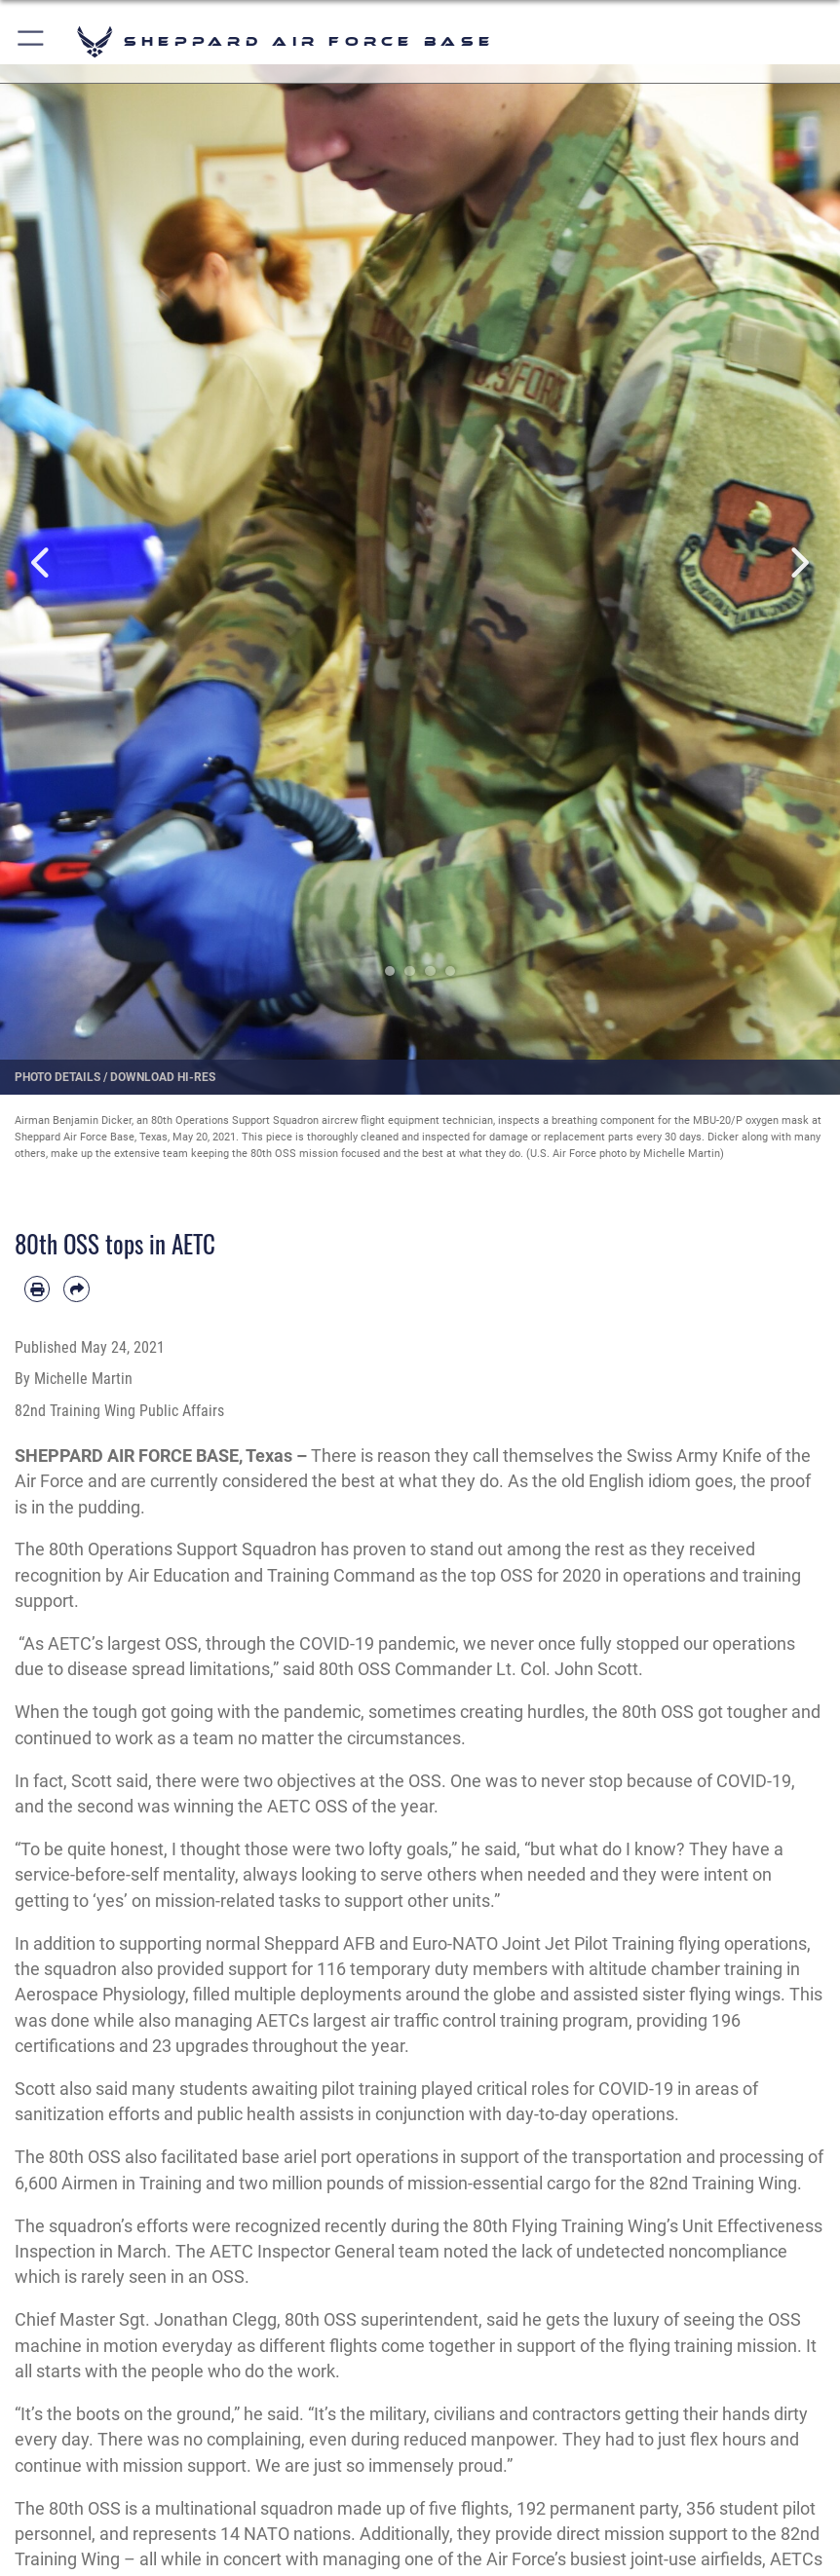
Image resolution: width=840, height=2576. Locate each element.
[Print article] (37, 1288)
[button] (31, 41)
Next (798, 562)
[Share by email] (76, 1288)
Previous (42, 562)
